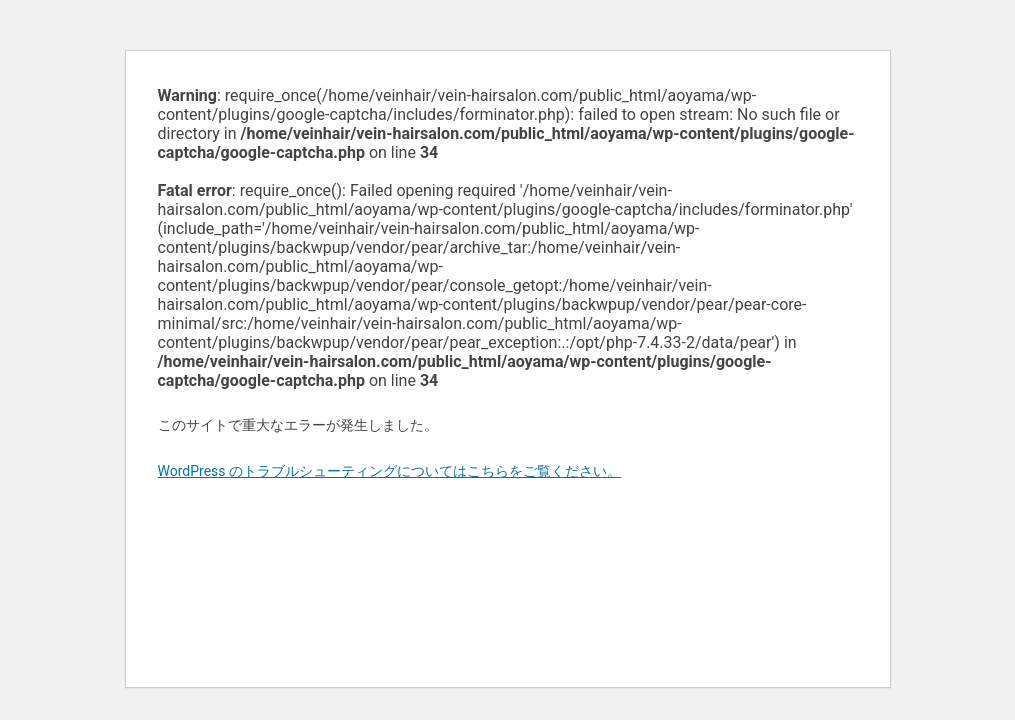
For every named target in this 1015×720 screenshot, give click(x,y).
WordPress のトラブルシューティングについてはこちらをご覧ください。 (390, 471)
